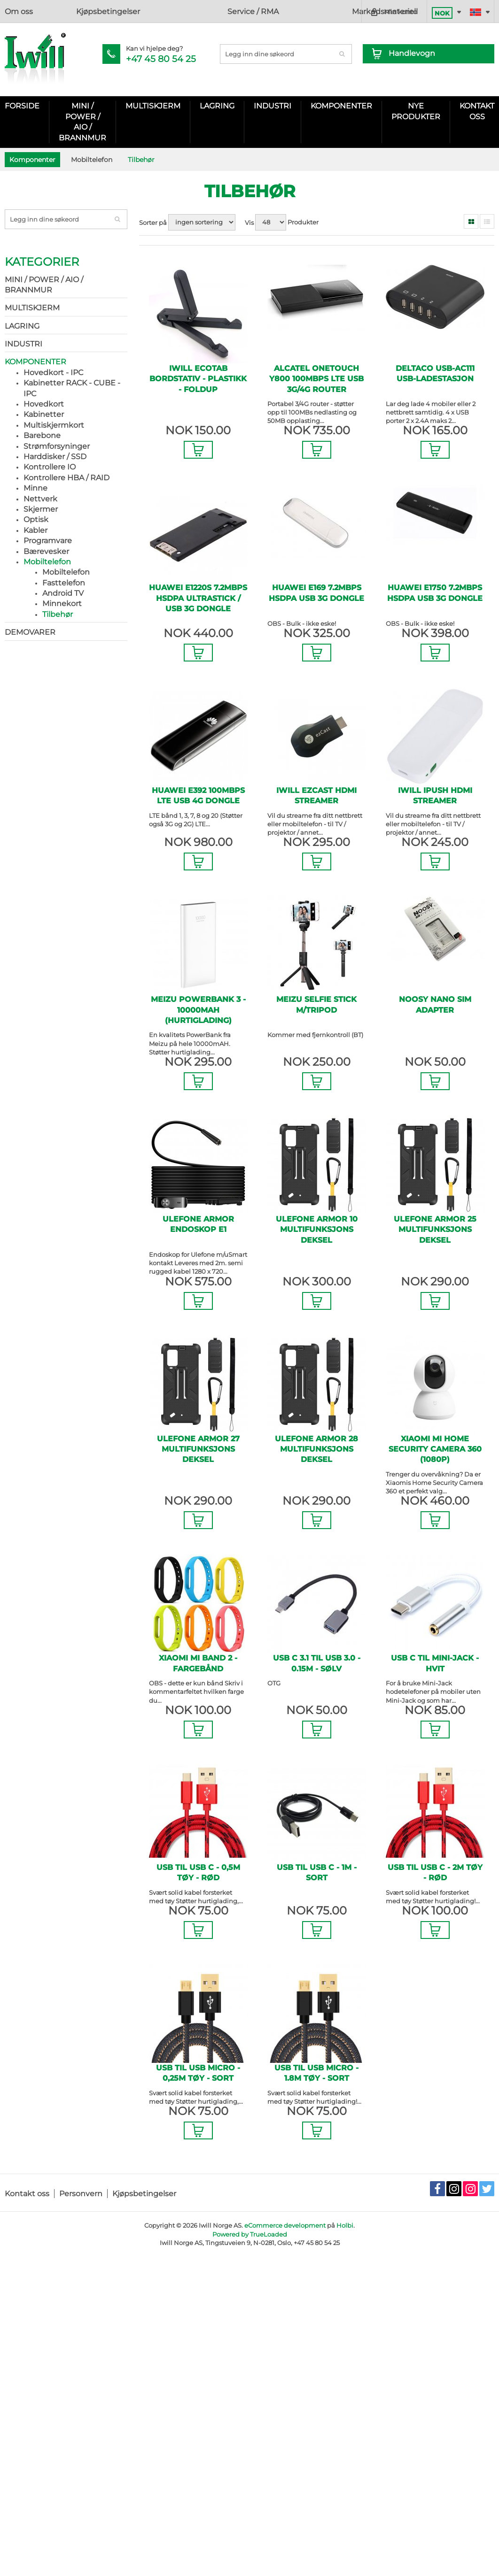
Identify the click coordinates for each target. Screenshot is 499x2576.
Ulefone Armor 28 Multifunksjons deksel (316, 1449)
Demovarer (30, 632)
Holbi (344, 2225)
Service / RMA (137, 11)
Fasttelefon (63, 582)
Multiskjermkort (53, 425)
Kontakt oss (27, 2193)
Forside (22, 105)
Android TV (63, 593)
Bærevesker (46, 551)
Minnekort (62, 603)
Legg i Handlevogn (198, 441)
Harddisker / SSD (54, 456)
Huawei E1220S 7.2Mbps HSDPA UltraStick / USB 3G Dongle (198, 598)
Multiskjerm (152, 105)
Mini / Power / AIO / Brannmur (82, 121)
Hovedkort (43, 404)
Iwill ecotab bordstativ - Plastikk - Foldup (198, 379)
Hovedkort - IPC (53, 372)
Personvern (80, 2193)
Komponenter (341, 105)
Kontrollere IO (49, 466)
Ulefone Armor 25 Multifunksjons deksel (435, 1230)
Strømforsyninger (56, 446)
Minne (35, 488)
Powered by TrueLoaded (249, 2234)
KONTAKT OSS (477, 111)
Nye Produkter (415, 111)
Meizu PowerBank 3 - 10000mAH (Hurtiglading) (198, 1010)
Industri (272, 105)
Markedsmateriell (203, 11)
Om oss (19, 11)
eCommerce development (285, 2225)
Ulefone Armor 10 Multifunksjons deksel (317, 1230)
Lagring (217, 105)
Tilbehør (57, 614)
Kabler (35, 530)
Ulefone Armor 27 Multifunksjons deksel (198, 1449)
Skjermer (40, 509)
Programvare (47, 540)
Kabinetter (43, 414)
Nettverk (40, 498)
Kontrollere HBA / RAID (66, 477)
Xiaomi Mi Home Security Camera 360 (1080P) (435, 1449)
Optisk (35, 519)
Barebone (42, 435)
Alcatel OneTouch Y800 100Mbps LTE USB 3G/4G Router (316, 379)
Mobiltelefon (47, 561)
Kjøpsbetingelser (72, 11)
